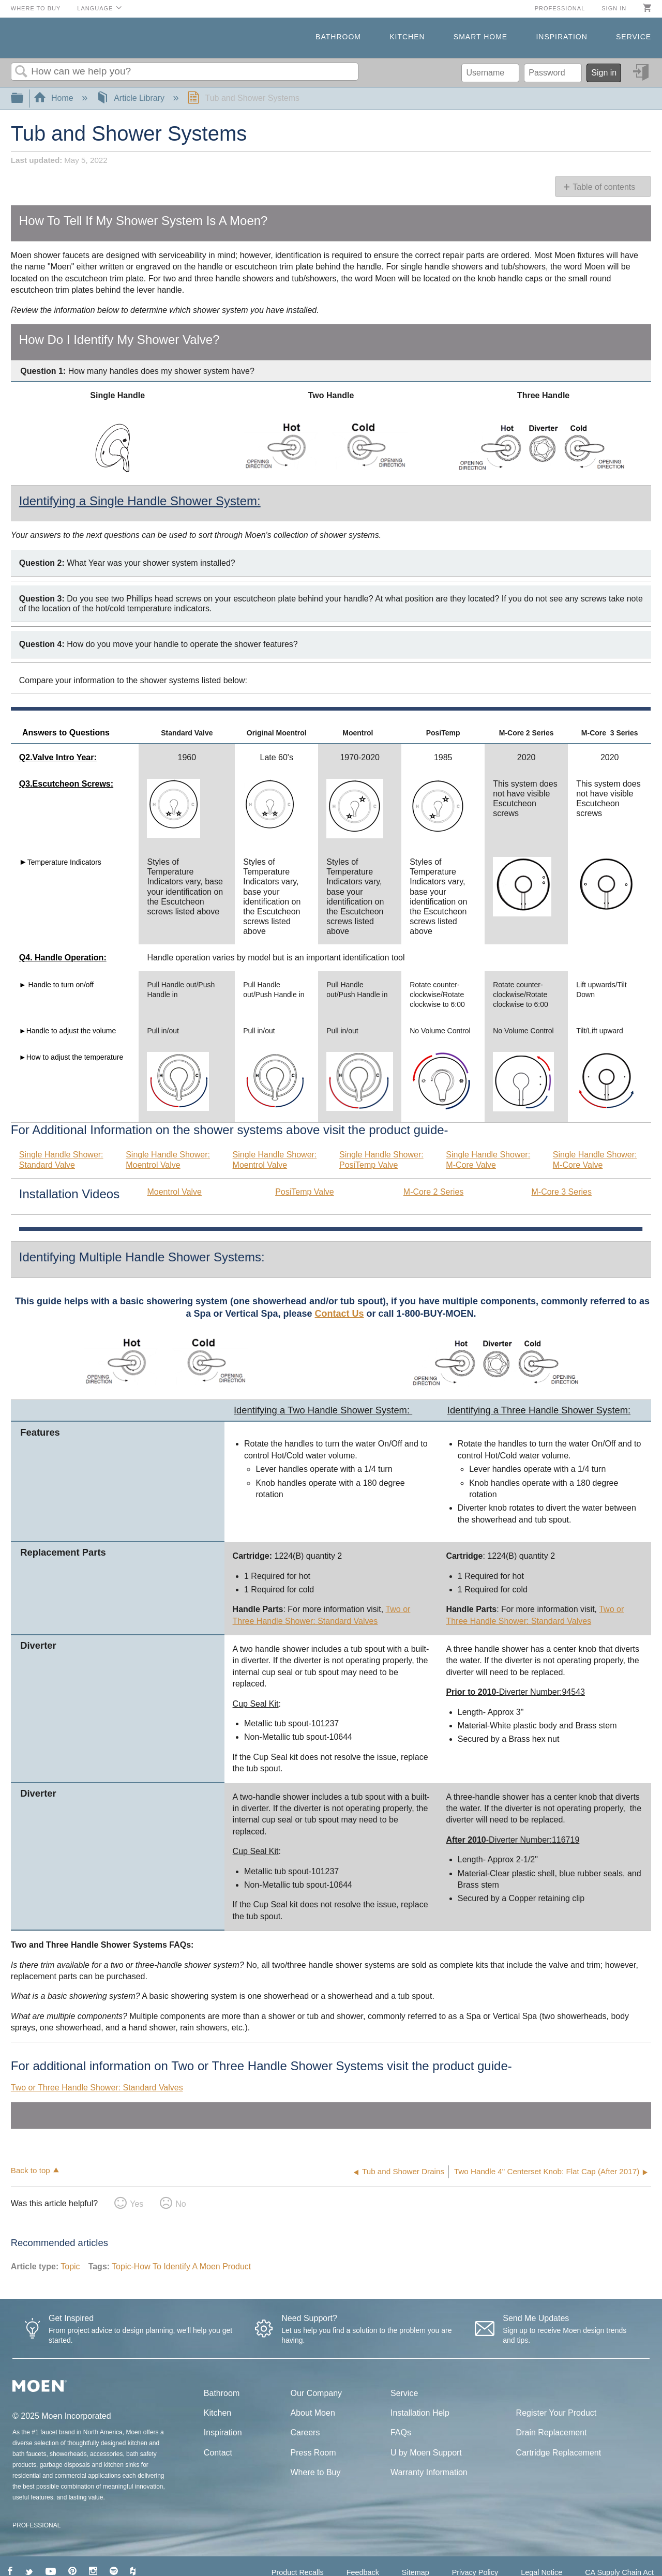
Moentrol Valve (174, 1191)
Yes (136, 2204)
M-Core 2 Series (433, 1191)
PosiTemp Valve (304, 1191)
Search (21, 72)
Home (55, 98)
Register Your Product (556, 2412)
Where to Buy (36, 8)
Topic (70, 2266)
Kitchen (407, 37)
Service (633, 37)
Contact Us (339, 1313)
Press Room (313, 2452)
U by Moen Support (426, 2452)
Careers (305, 2432)
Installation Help (419, 2412)
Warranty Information (429, 2472)
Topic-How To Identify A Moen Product (181, 2266)
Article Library (131, 98)
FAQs (400, 2432)
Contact (218, 2452)
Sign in (613, 8)
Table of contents (604, 187)
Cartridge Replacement (558, 2452)
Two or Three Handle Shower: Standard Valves (97, 2087)
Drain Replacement (551, 2432)
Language (95, 8)
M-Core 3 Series (561, 1191)
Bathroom (338, 37)
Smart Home (480, 37)
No (180, 2204)
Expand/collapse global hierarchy (23, 99)
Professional (560, 8)
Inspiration (561, 37)
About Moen (313, 2412)
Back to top (30, 2170)
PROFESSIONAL (36, 2525)
